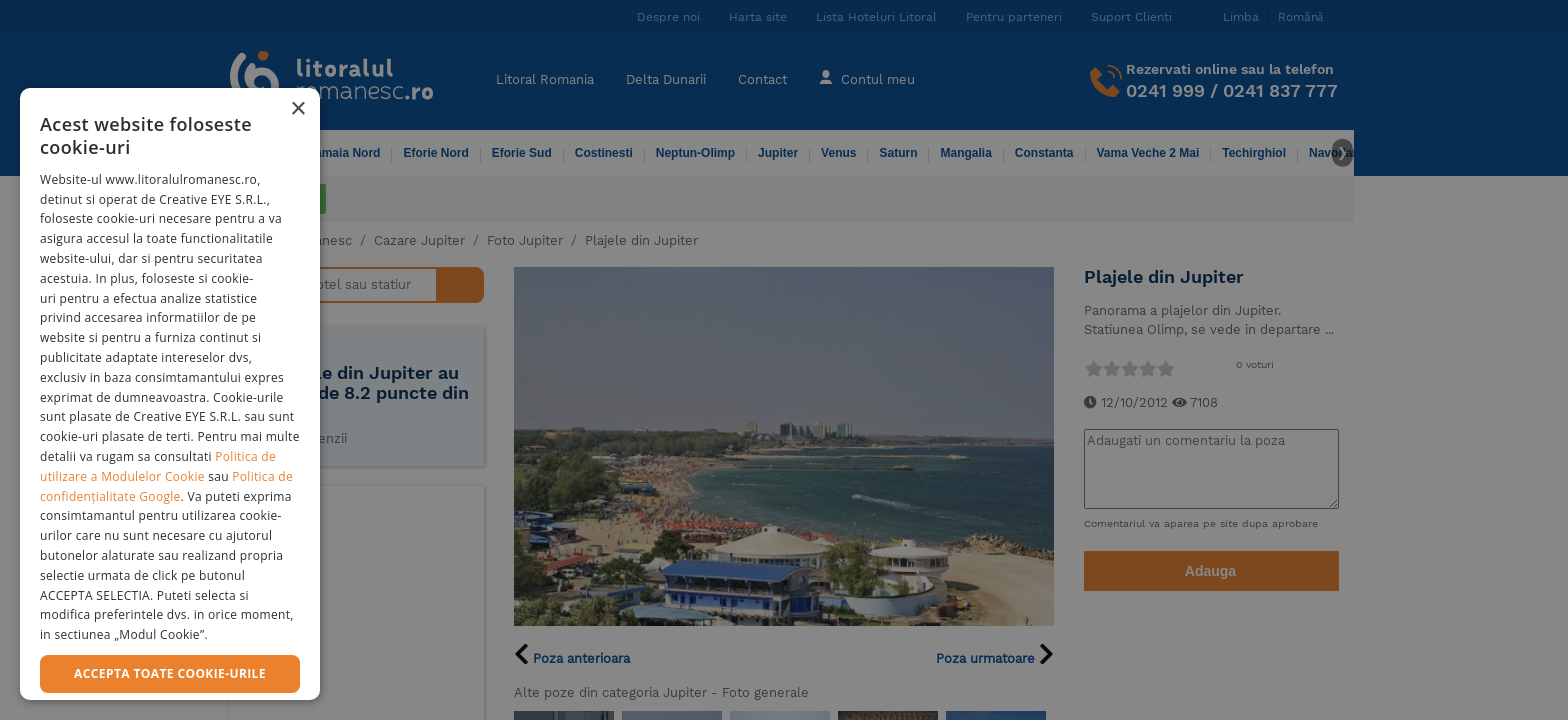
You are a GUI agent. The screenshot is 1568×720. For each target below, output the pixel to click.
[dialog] (170, 394)
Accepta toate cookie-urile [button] (170, 673)
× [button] (297, 109)
